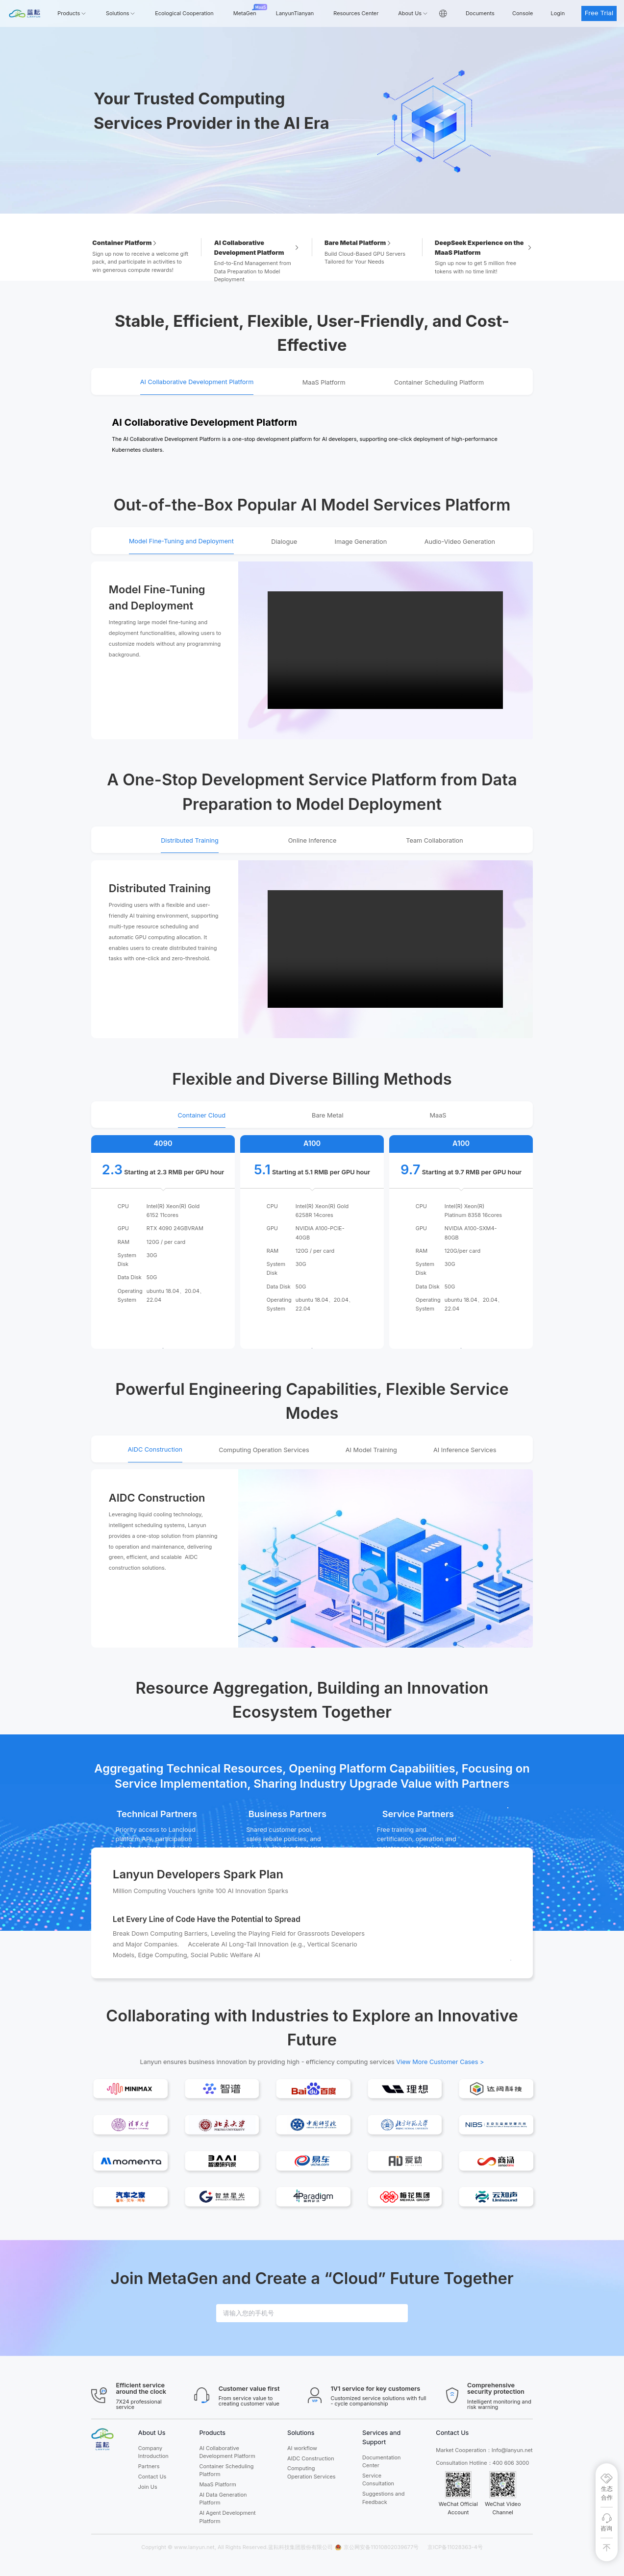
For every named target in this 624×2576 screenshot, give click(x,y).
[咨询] (606, 2522)
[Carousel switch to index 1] (303, 205)
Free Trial (599, 13)
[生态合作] (606, 2487)
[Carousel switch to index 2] (320, 205)
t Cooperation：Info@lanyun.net (492, 2450)
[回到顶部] (606, 2547)
